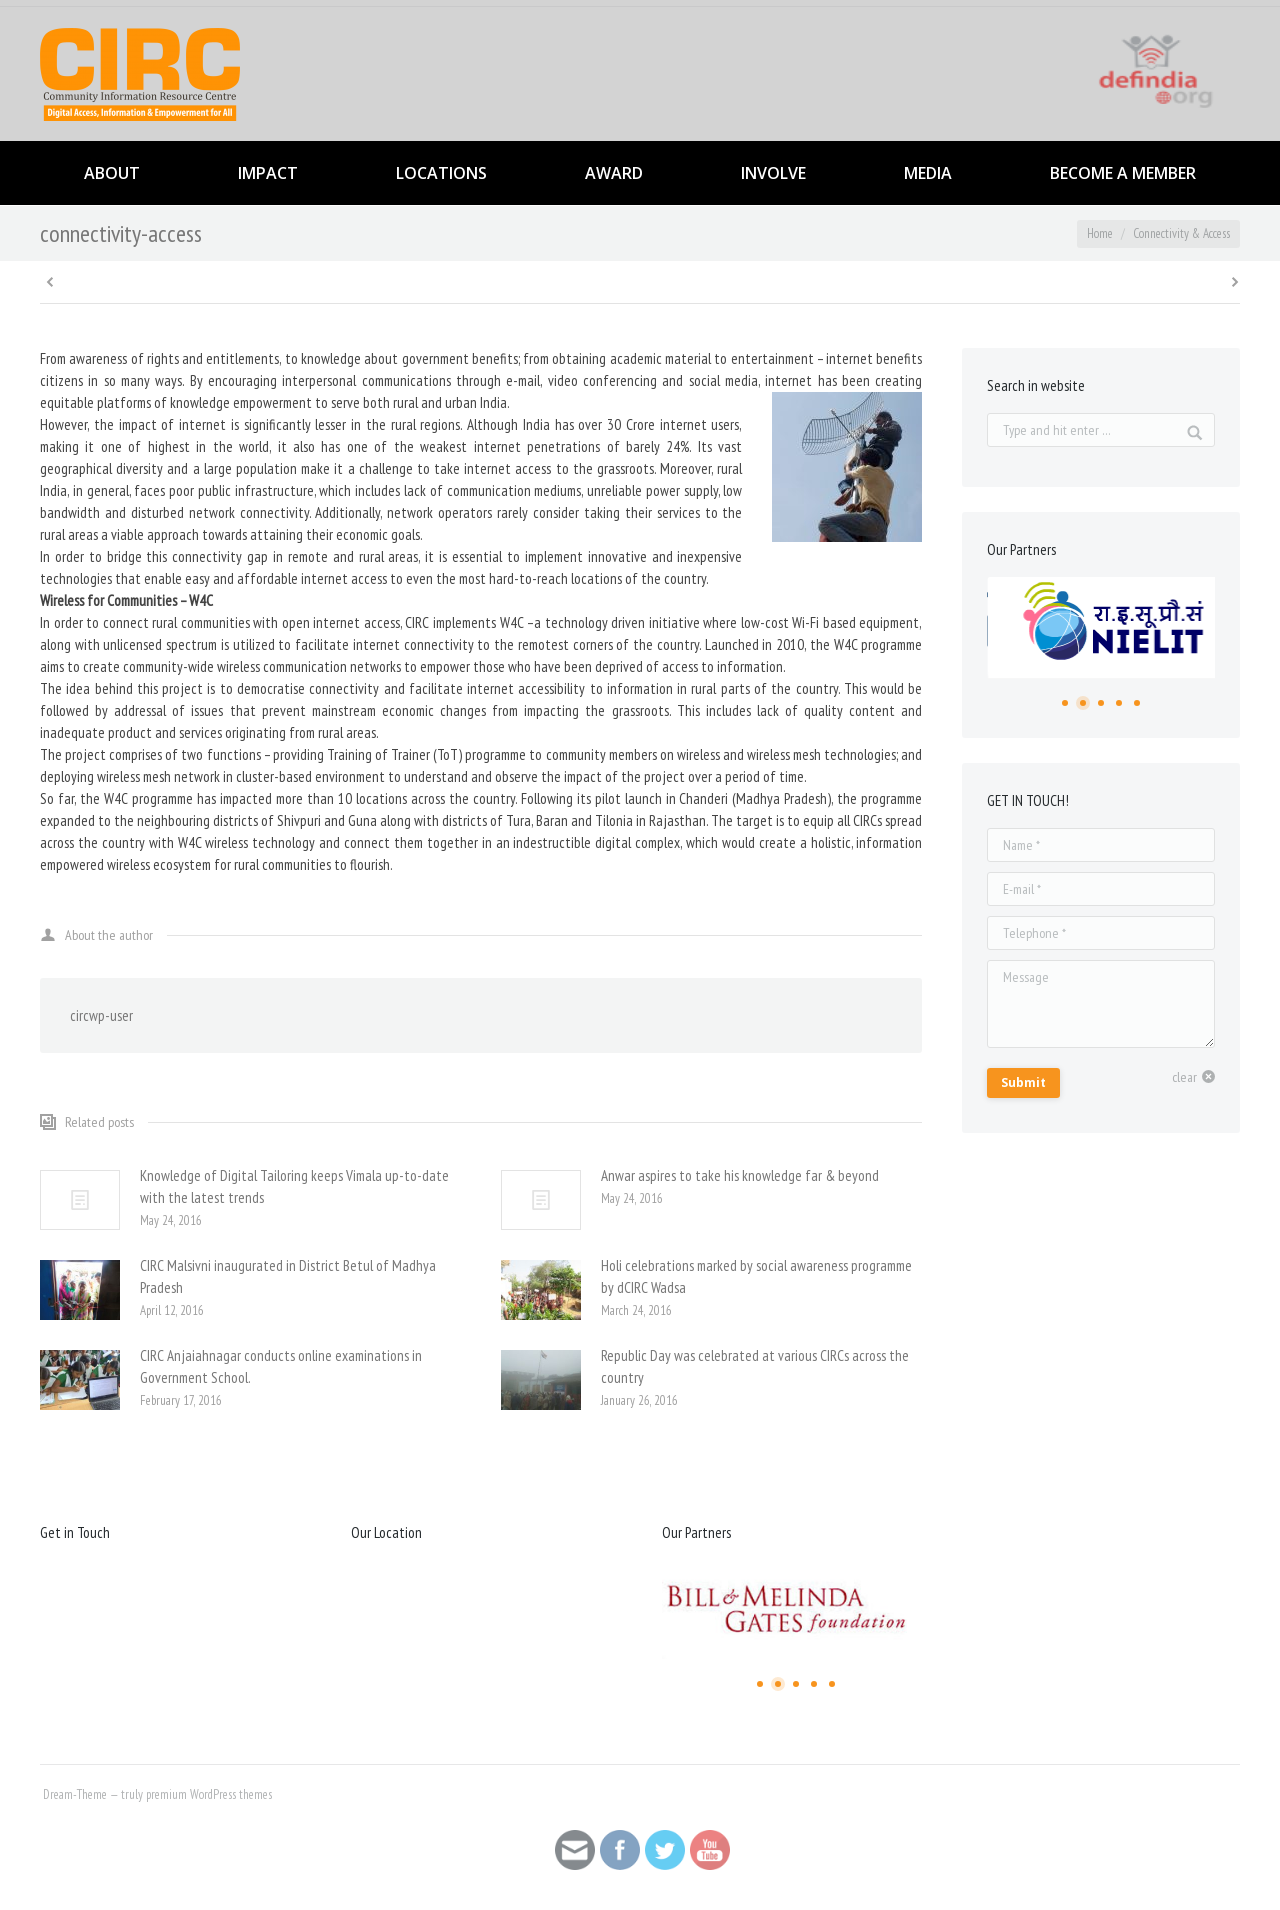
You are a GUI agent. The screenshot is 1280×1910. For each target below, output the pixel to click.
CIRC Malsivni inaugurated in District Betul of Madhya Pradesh (288, 1276)
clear (1184, 1077)
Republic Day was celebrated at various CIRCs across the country (755, 1366)
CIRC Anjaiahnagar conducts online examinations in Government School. (281, 1366)
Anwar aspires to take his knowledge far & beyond (740, 1175)
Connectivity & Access (1181, 233)
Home (1100, 233)
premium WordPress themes (209, 1794)
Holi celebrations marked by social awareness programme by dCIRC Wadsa (756, 1276)
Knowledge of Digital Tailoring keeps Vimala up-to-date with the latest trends (294, 1186)
